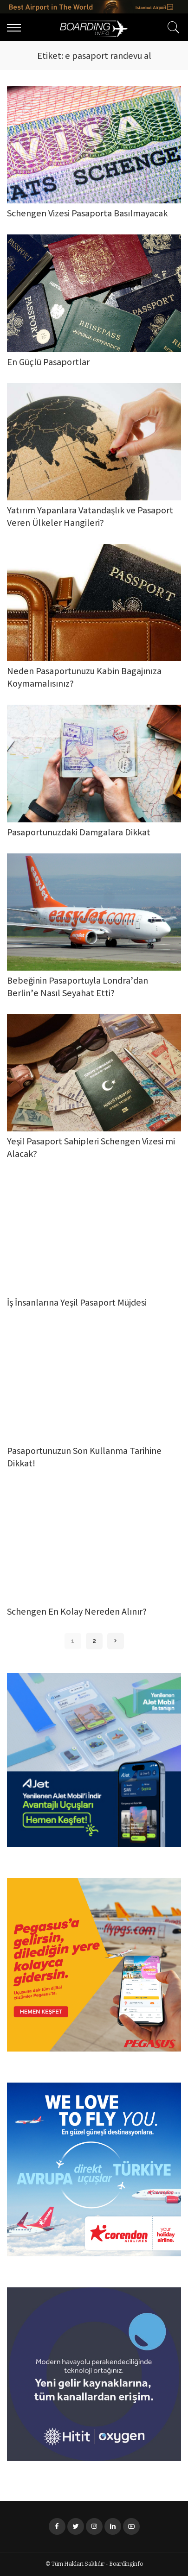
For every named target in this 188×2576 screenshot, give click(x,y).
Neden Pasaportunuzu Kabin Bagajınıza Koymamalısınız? (84, 678)
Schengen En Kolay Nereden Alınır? (77, 1612)
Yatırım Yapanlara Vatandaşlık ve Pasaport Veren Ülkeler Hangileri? (90, 517)
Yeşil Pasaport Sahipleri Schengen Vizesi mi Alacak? (91, 1149)
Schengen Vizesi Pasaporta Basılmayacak (87, 214)
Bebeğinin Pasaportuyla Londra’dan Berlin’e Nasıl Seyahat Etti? (77, 988)
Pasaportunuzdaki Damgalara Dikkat (78, 833)
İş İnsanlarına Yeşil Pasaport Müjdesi (77, 1303)
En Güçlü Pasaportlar (48, 363)
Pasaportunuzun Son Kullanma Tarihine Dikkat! (84, 1458)
